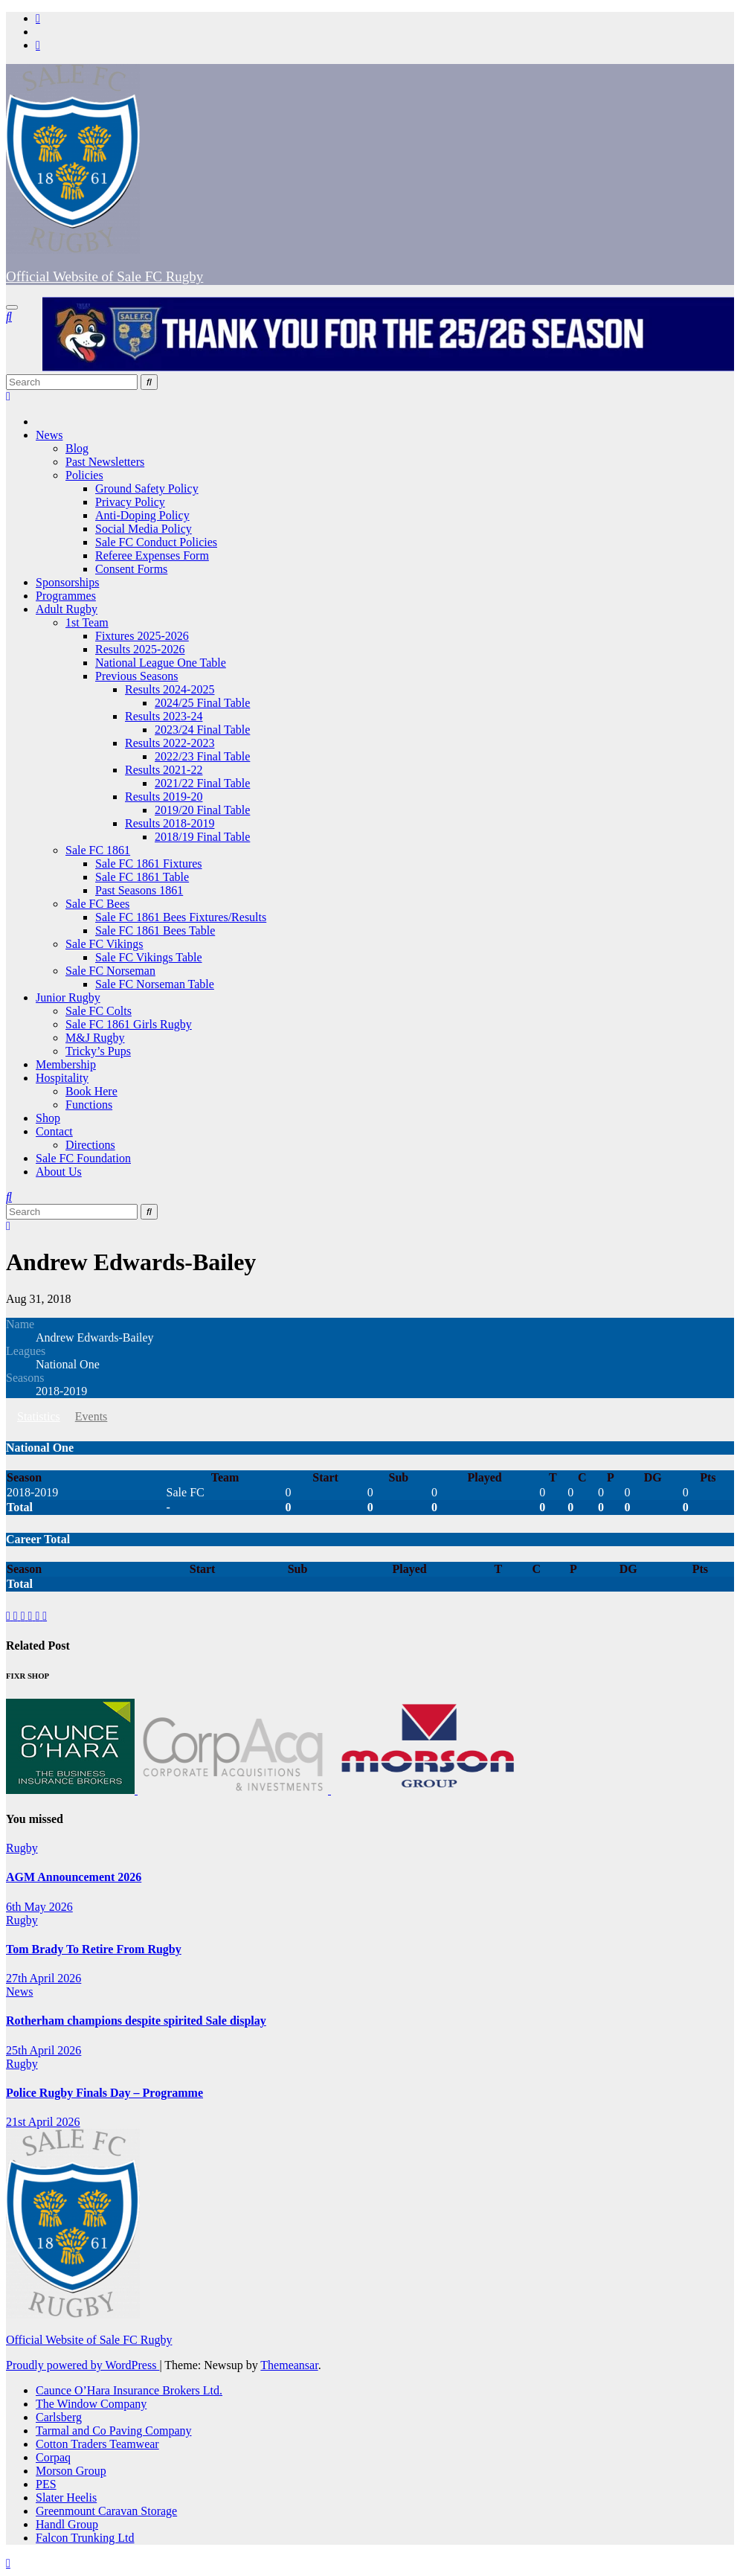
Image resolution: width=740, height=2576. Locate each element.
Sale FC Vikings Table (148, 957)
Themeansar (289, 2365)
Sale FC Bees (97, 903)
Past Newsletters (104, 461)
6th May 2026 (39, 1906)
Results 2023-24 (163, 716)
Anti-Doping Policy (142, 515)
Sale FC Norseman (110, 970)
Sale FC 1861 (97, 850)
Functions (88, 1104)
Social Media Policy (143, 528)
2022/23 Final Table (202, 756)
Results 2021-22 (163, 769)
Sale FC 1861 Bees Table (155, 930)
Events (91, 1416)
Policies (84, 475)
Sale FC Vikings (104, 944)
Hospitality (62, 1077)
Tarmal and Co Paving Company (114, 2430)
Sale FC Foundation (83, 1158)
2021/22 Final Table (202, 783)
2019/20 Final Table (202, 810)
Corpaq (53, 2457)
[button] (9, 316)
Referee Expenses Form (152, 555)
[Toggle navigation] (12, 307)
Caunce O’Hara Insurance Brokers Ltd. (129, 2390)
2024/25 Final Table (202, 702)
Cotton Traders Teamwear (97, 2444)
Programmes (66, 595)
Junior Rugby (68, 997)
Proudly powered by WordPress (82, 2365)
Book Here (91, 1091)
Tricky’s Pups (98, 1051)
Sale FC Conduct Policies (156, 542)
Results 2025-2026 (139, 649)
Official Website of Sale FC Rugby (104, 276)
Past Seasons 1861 (139, 890)
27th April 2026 (43, 1978)
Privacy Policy (130, 502)
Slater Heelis (66, 2497)
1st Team (87, 622)
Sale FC (186, 1492)
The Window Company (91, 2403)
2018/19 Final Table (202, 836)
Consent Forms (131, 569)
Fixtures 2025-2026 (142, 635)
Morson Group (71, 2470)
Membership (66, 1064)
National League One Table (160, 662)
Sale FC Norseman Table (154, 984)
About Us (59, 1171)
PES (46, 2484)
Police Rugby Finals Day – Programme (104, 2092)
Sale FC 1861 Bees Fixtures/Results (180, 917)
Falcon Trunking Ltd (85, 2537)
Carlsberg (59, 2417)
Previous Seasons (136, 676)
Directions (90, 1144)
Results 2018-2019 (169, 823)
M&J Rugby (95, 1037)
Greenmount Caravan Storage (106, 2511)
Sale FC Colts (98, 1011)
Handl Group (67, 2524)
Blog (77, 448)
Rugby (22, 1848)
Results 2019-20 (163, 796)
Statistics (38, 1416)
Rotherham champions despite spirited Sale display (136, 2020)
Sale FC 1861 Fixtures (148, 863)
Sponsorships (67, 582)
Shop (48, 1118)
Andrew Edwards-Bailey (131, 1262)
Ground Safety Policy (147, 488)
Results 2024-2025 (169, 689)
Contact (54, 1131)
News (49, 435)
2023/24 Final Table (202, 729)
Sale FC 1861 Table (142, 877)
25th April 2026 (43, 2050)
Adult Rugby (66, 609)
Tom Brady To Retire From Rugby (93, 1949)
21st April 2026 (43, 2121)
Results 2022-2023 (169, 743)
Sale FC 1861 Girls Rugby (128, 1024)
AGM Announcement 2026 (73, 1877)
